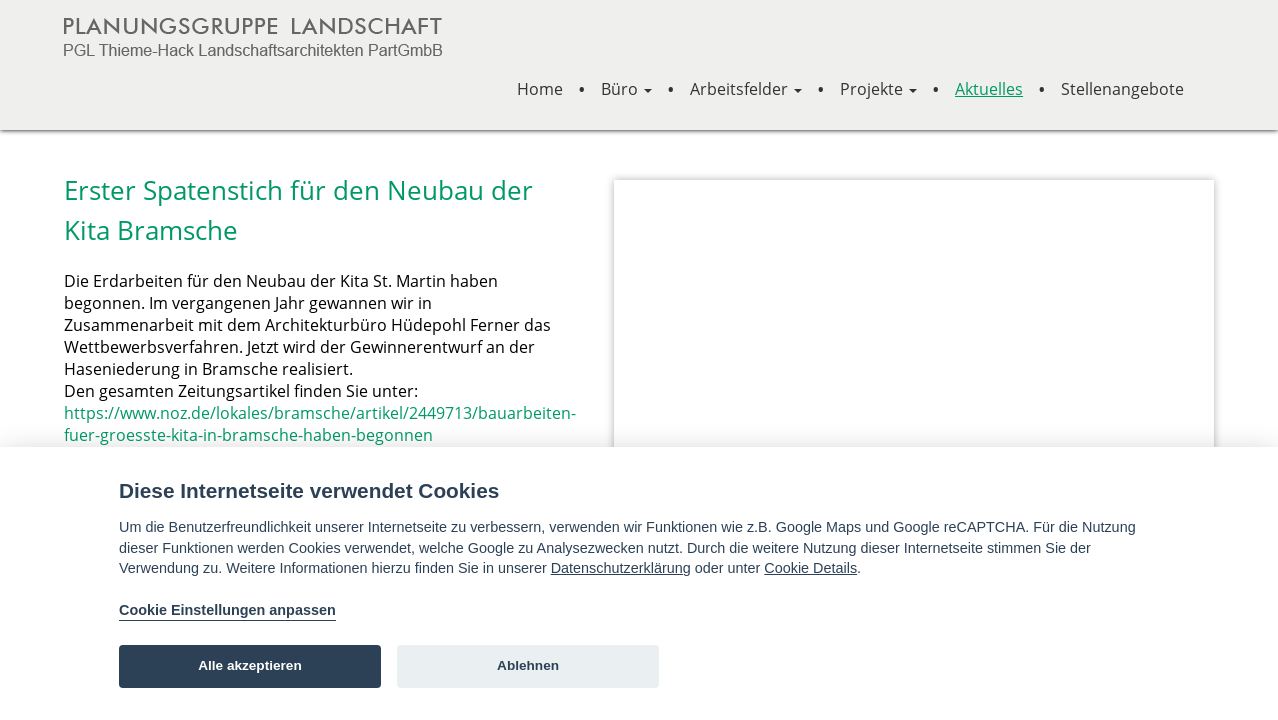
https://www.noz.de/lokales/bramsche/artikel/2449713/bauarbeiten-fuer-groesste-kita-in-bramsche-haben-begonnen (320, 424)
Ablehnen (528, 665)
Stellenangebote (1122, 89)
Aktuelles (989, 89)
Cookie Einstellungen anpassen (227, 610)
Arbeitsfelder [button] (746, 89)
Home (540, 89)
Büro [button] (626, 89)
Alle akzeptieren (250, 665)
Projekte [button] (878, 89)
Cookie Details (810, 568)
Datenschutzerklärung (621, 568)
